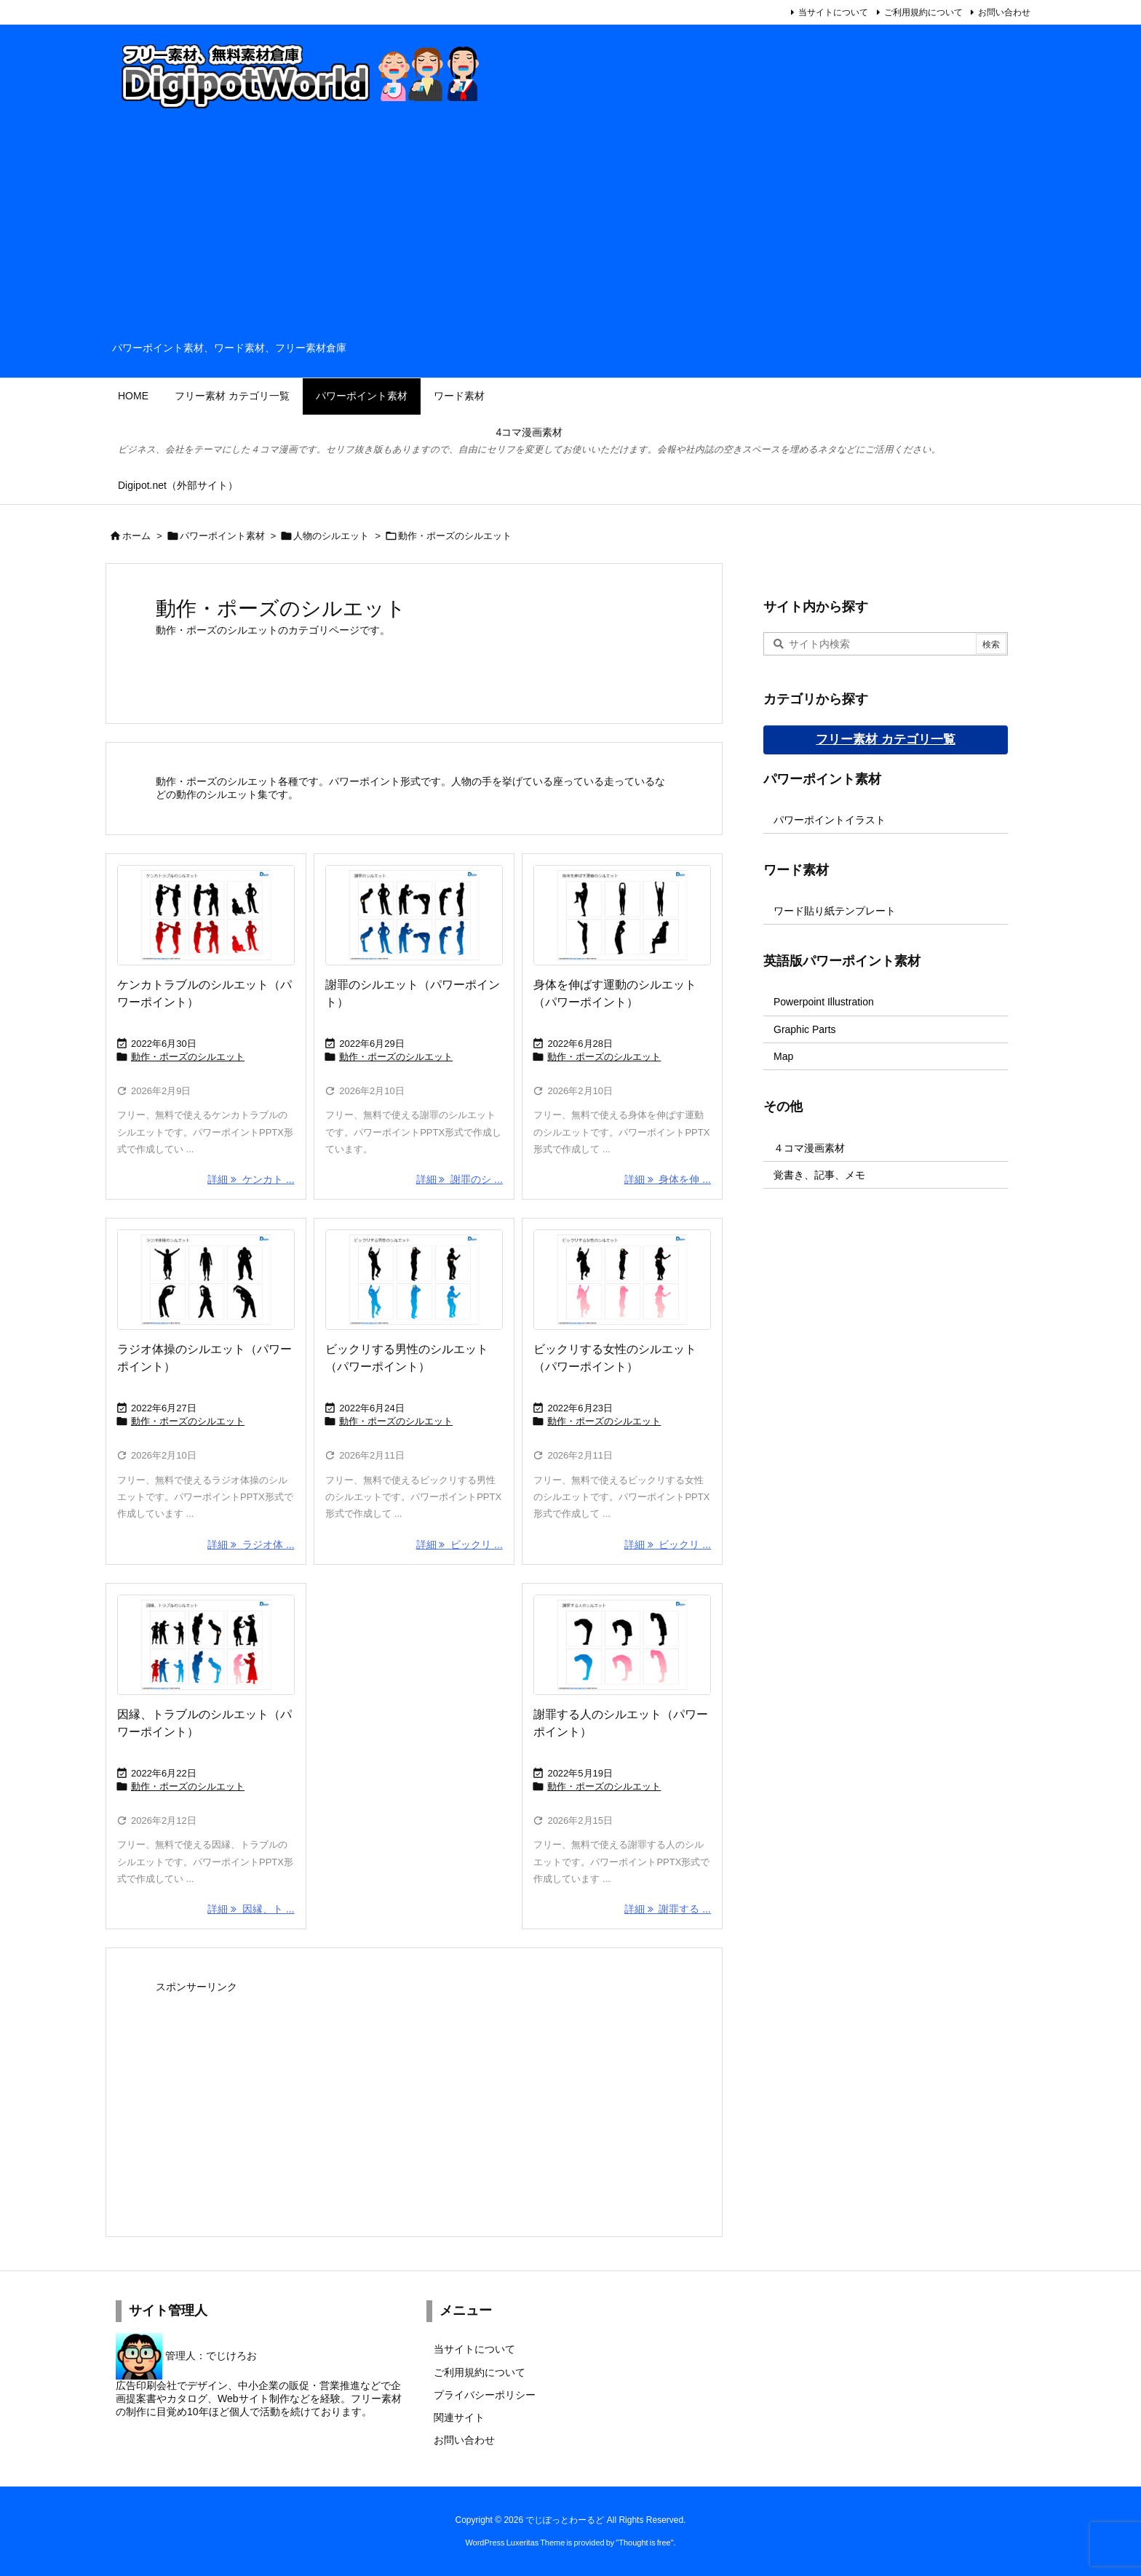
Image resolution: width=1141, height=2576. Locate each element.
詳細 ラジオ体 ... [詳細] (250, 1544)
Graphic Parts (805, 1029)
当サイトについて (833, 12)
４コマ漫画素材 (809, 1148)
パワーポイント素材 (222, 535)
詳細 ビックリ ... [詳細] (459, 1544)
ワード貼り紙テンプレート (835, 911)
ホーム (136, 535)
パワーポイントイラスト (830, 820)
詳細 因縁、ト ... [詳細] (250, 1909)
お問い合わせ (1004, 12)
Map (783, 1056)
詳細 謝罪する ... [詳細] (667, 1909)
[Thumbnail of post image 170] (206, 1279)
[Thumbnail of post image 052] (414, 1279)
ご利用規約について (923, 12)
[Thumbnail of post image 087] (622, 1279)
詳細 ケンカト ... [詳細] (250, 1179)
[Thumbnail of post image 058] (206, 1645)
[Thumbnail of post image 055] (622, 1645)
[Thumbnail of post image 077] (206, 915)
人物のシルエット (331, 535)
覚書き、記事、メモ (819, 1175)
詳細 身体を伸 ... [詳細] (667, 1179)
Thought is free (644, 2542)
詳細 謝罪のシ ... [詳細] (459, 1179)
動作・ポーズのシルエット (187, 1056)
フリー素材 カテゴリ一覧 (885, 739)
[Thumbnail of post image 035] (414, 915)
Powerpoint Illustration (824, 1002)
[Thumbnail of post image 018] (622, 915)
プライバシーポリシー (485, 2395)
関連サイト (459, 2417)
